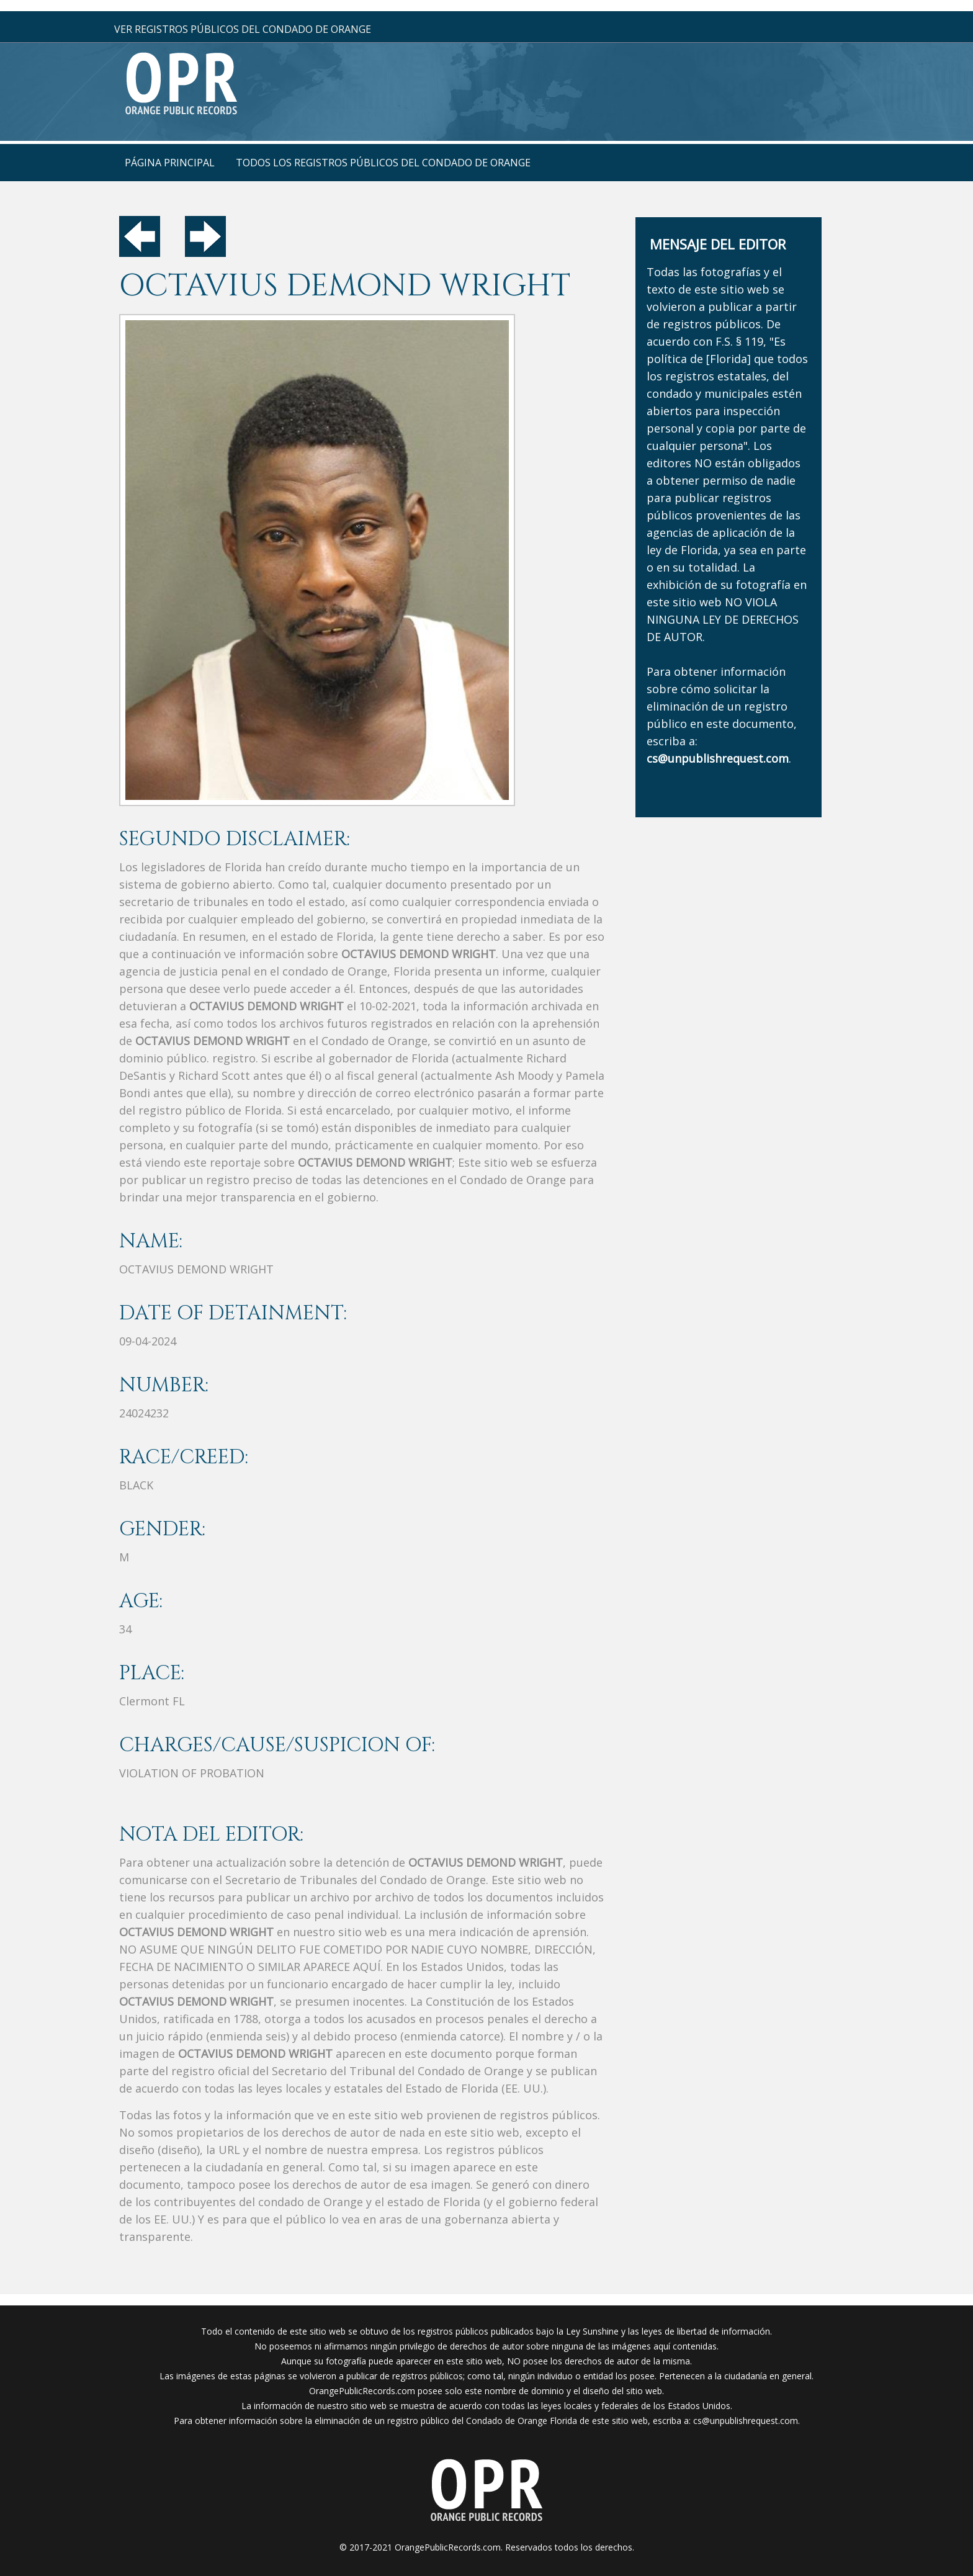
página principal (170, 162)
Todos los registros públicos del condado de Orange (383, 162)
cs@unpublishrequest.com (745, 2420)
